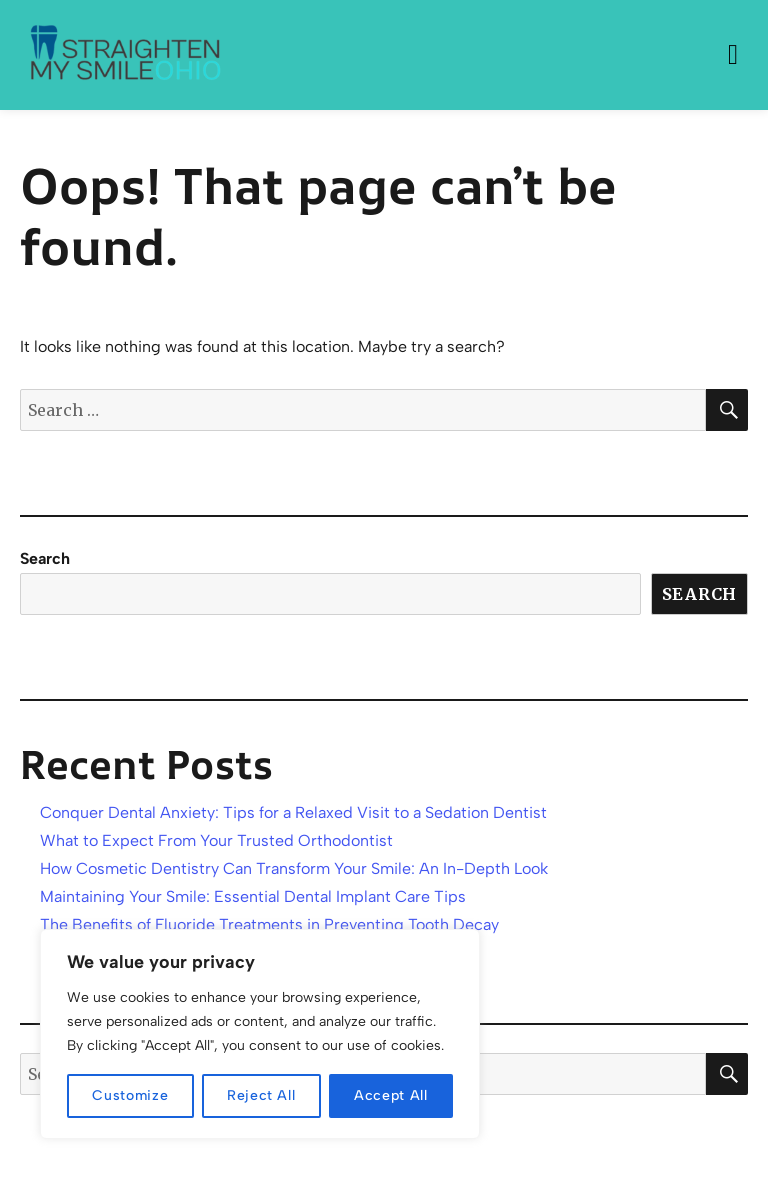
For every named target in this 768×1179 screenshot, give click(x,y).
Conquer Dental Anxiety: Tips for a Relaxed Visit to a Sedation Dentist (293, 812)
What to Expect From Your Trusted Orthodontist (216, 840)
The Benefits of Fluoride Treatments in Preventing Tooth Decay (269, 924)
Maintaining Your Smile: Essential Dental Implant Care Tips (253, 896)
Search (45, 558)
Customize (130, 1095)
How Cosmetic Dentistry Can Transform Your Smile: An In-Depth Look (294, 868)
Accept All (391, 1095)
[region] (260, 1034)
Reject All (261, 1095)
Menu (733, 55)
